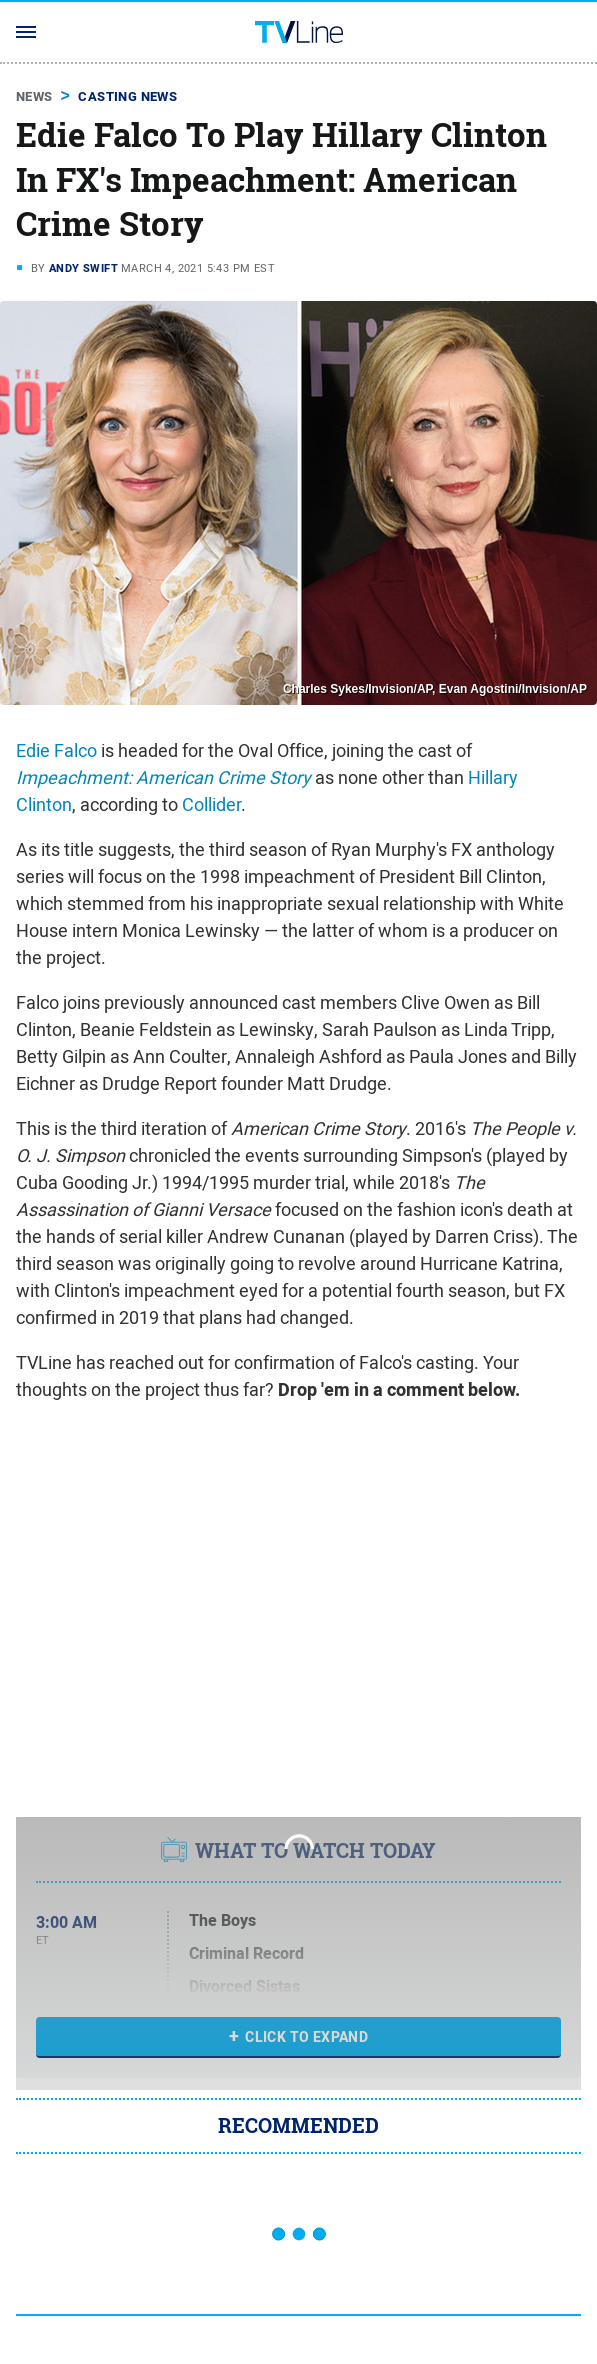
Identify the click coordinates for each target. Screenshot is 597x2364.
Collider (211, 804)
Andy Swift (83, 268)
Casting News (127, 96)
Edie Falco (56, 750)
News (34, 96)
